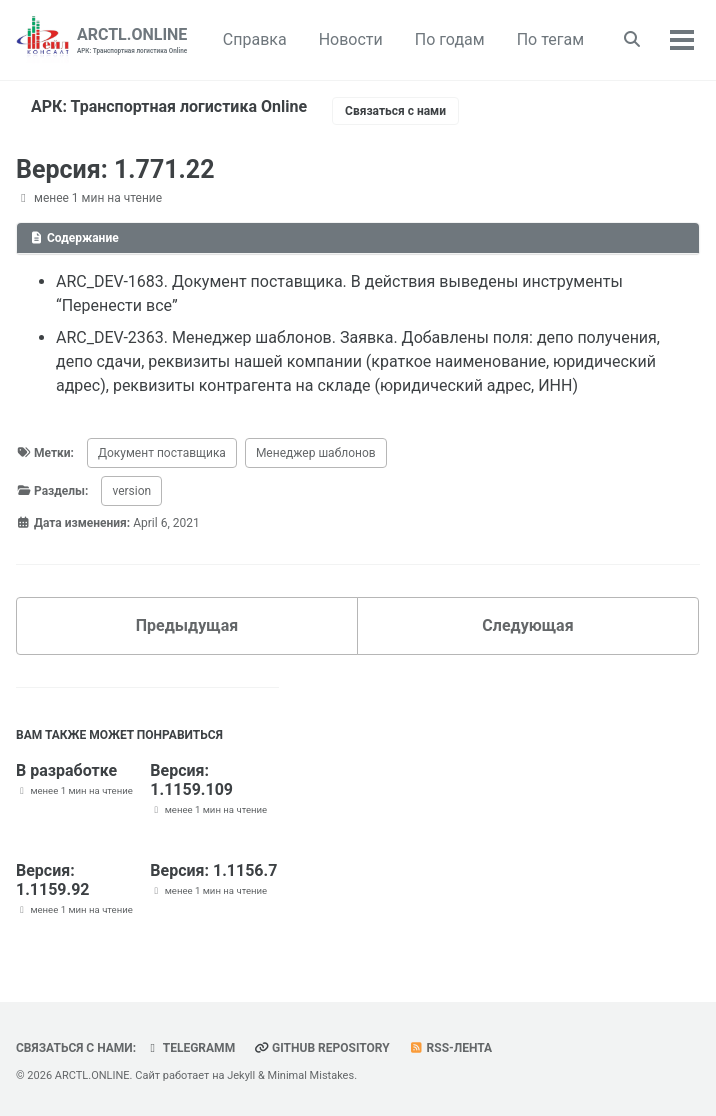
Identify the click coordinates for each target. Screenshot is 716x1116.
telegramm (190, 1048)
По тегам (550, 39)
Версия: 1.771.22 (115, 169)
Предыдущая (187, 625)
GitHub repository (322, 1048)
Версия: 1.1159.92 (53, 880)
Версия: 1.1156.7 (213, 870)
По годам (450, 39)
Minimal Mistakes (311, 1075)
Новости (351, 39)
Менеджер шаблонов (316, 453)
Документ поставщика (162, 453)
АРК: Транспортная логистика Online (169, 106)
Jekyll (241, 1075)
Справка (255, 39)
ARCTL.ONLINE (132, 41)
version (131, 491)
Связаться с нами (395, 111)
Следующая (527, 625)
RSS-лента (451, 1048)
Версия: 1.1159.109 (191, 780)
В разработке (66, 770)
